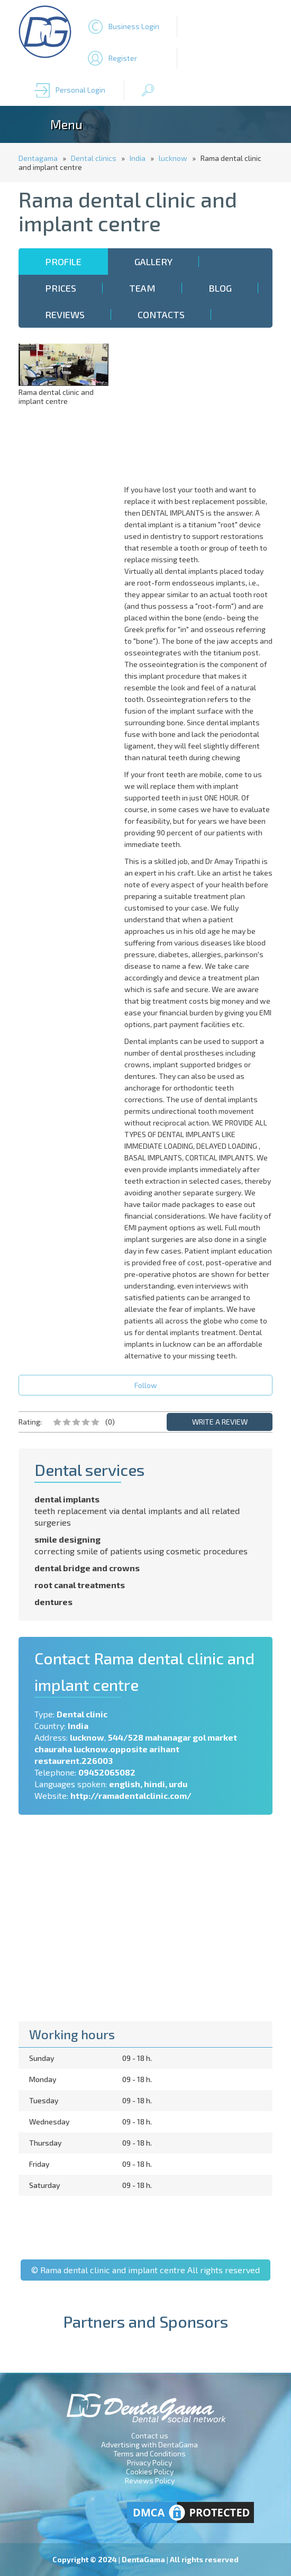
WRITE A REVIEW (220, 1421)
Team (142, 288)
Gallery (153, 261)
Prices (60, 288)
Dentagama (38, 158)
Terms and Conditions (149, 2453)
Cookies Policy (150, 2471)
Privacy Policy (149, 2462)
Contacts (161, 314)
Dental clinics (93, 158)
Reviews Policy (150, 2480)
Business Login (133, 26)
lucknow (173, 158)
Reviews (65, 314)
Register (122, 57)
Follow (145, 1385)
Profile (63, 261)
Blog (220, 288)
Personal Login (80, 89)
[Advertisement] (201, 410)
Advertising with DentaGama (149, 2444)
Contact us (149, 2435)
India (138, 158)
